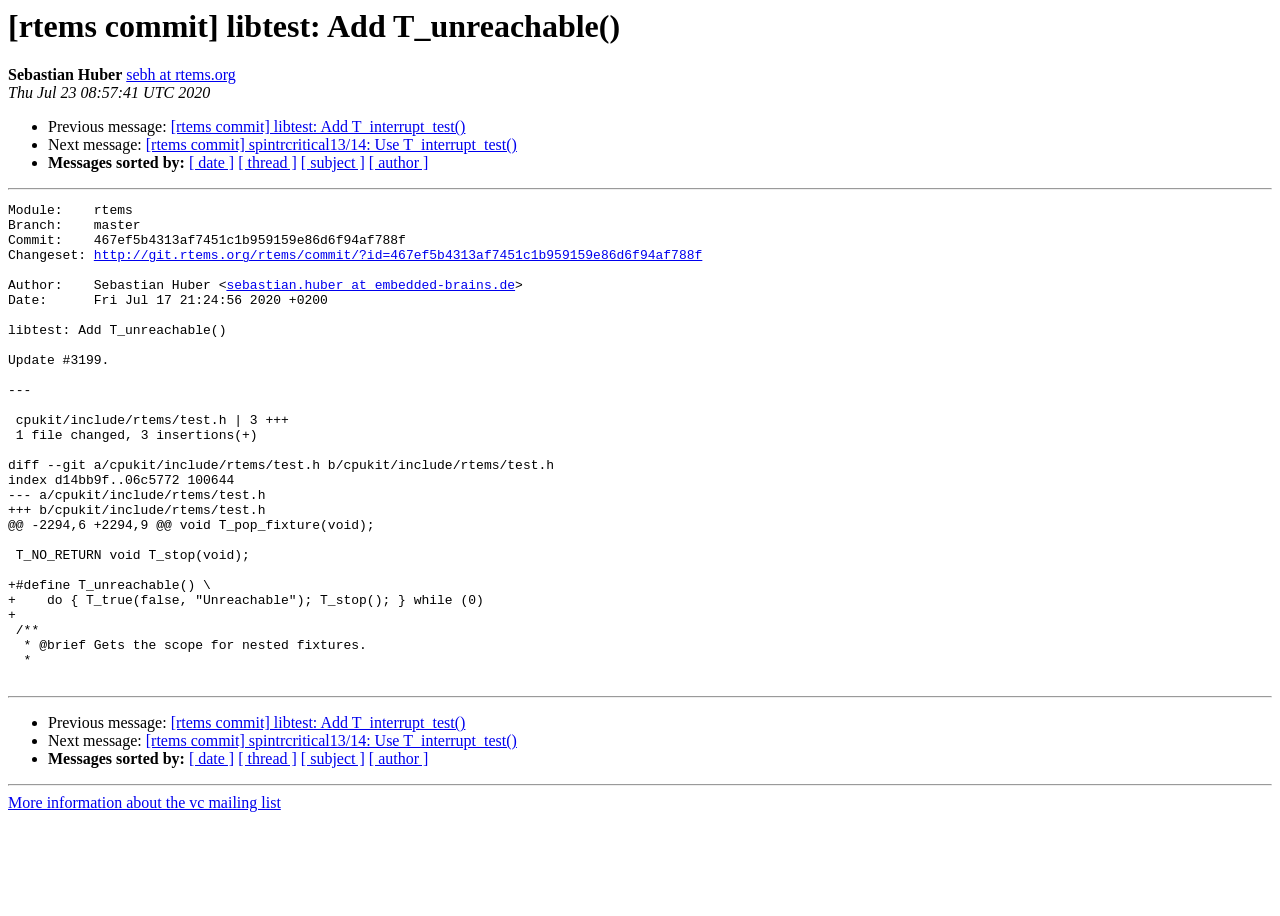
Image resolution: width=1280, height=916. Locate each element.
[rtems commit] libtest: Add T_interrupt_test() (318, 126)
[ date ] (211, 162)
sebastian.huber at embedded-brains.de (370, 302)
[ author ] (399, 162)
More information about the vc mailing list (144, 898)
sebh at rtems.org (180, 74)
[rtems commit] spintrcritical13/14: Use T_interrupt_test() (331, 144)
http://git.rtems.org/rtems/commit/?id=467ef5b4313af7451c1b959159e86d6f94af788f (398, 266)
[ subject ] (333, 162)
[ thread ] (267, 162)
